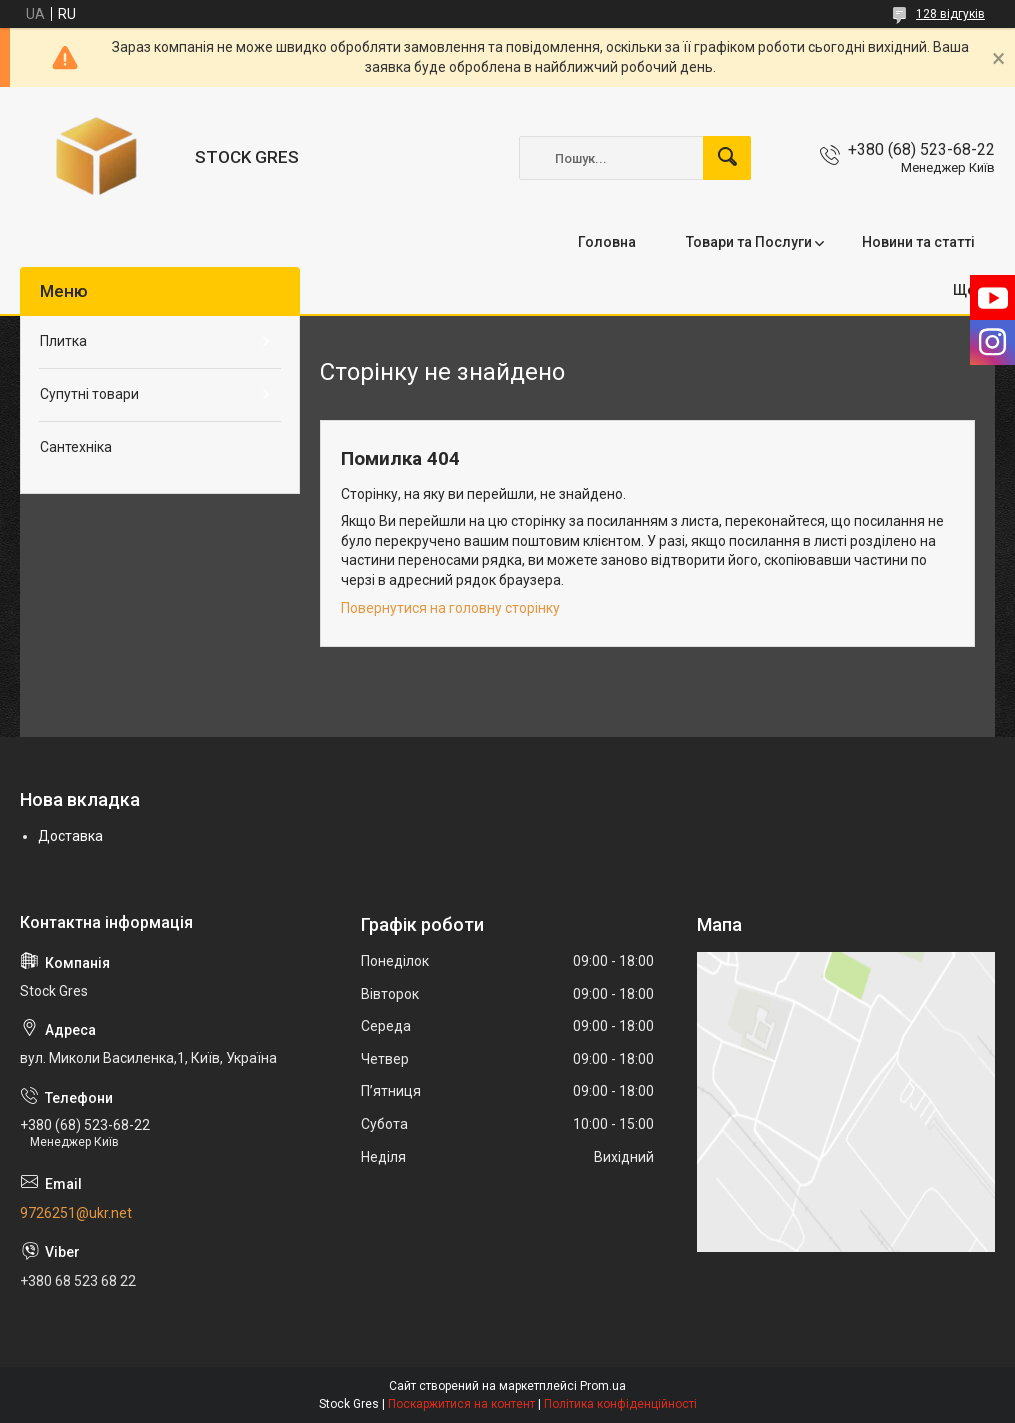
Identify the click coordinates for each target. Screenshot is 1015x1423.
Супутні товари (89, 394)
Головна (607, 242)
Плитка (63, 341)
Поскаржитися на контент (461, 1404)
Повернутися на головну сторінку (450, 608)
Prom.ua (603, 1386)
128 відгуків (950, 14)
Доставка (70, 836)
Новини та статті (918, 242)
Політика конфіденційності (620, 1404)
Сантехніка (76, 447)
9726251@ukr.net (76, 1213)
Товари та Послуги (749, 242)
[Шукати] (727, 158)
